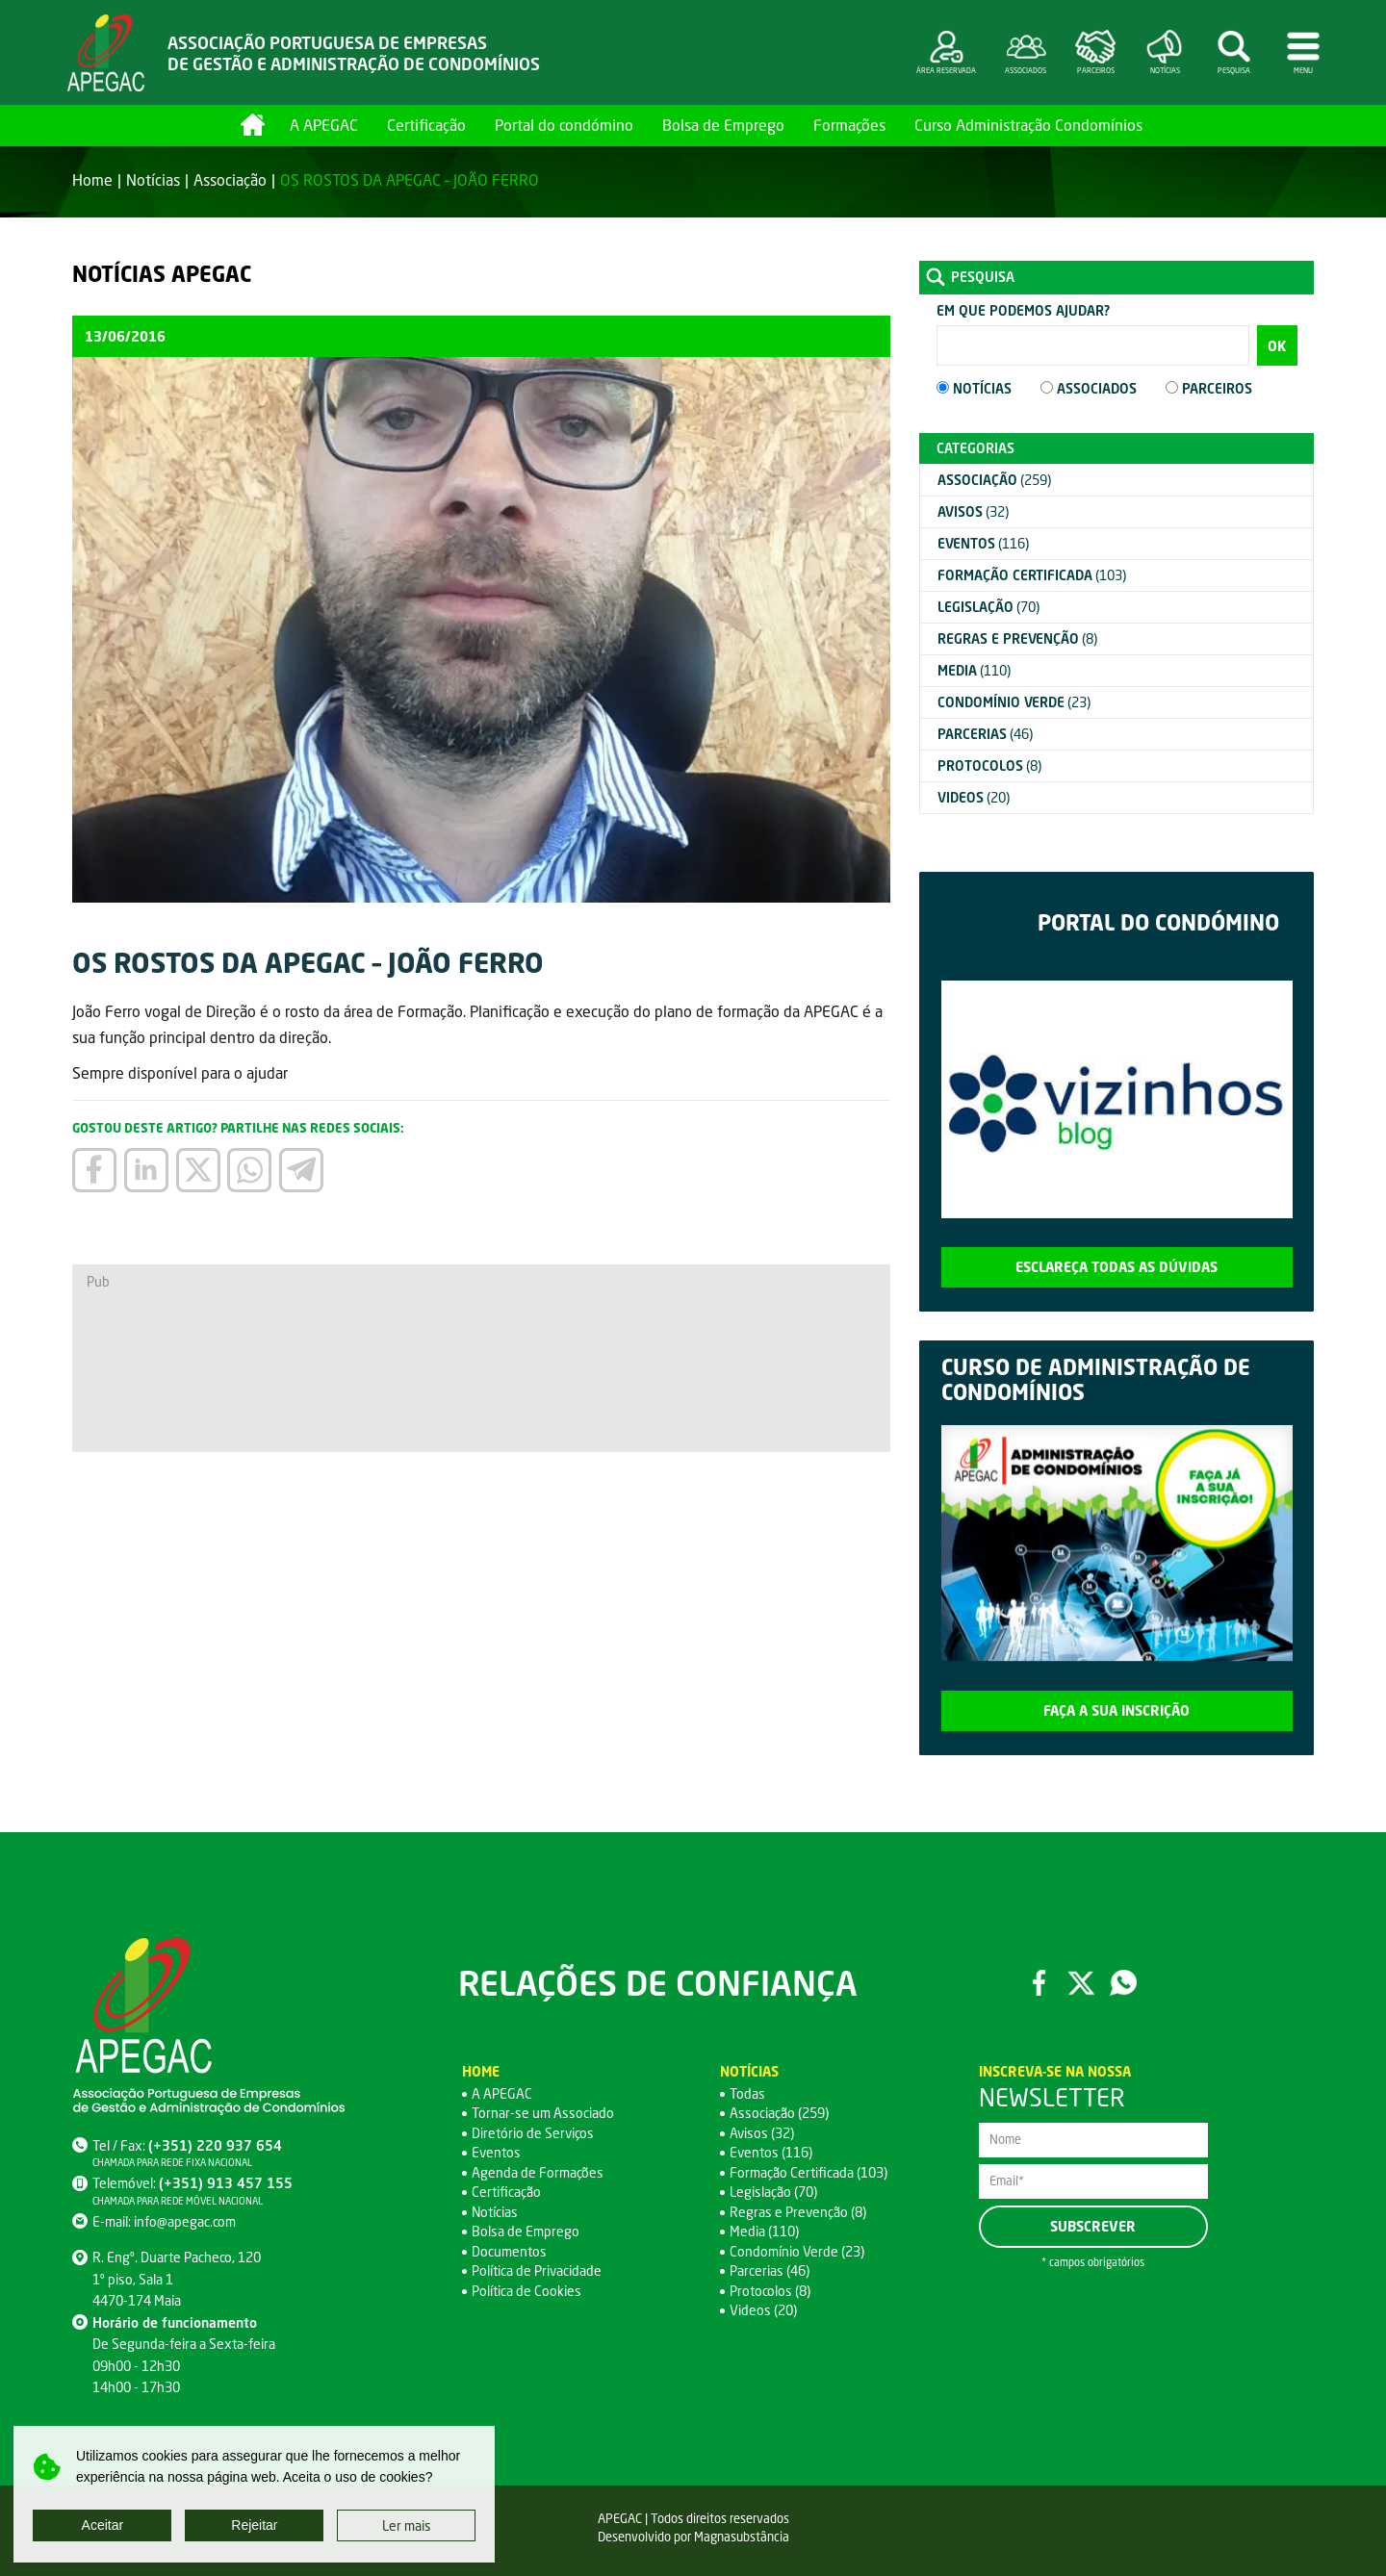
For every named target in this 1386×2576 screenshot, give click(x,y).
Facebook (1038, 1982)
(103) (1031, 575)
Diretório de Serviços (533, 2133)
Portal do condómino (564, 124)
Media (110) (764, 2231)
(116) (983, 543)
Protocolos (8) (770, 2291)
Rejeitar (254, 2525)
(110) (974, 670)
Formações (849, 124)
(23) (1014, 702)
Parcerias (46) (769, 2270)
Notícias (153, 179)
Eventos (496, 2152)
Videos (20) (763, 2310)
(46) (985, 734)
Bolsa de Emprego (723, 124)
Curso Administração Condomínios (1028, 124)
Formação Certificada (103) (808, 2172)
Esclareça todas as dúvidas (1116, 1267)
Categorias (975, 448)
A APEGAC (324, 124)
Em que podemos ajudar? (1023, 310)
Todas (747, 2093)
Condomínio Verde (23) (797, 2251)
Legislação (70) (773, 2191)
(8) (1017, 638)
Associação (230, 179)
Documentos (509, 2251)
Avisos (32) (762, 2133)
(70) (988, 607)
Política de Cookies (526, 2291)
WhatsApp (1123, 1982)
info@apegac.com (185, 2221)
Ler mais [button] (406, 2525)
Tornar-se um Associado (543, 2112)
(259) (994, 480)
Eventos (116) (771, 2152)
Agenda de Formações (537, 2172)
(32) (973, 511)
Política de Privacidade (537, 2270)
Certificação (426, 124)
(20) (973, 797)
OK (1277, 346)
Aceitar (103, 2525)
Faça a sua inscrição (1116, 1710)
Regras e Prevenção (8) (798, 2212)
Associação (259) (779, 2112)
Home (253, 125)
